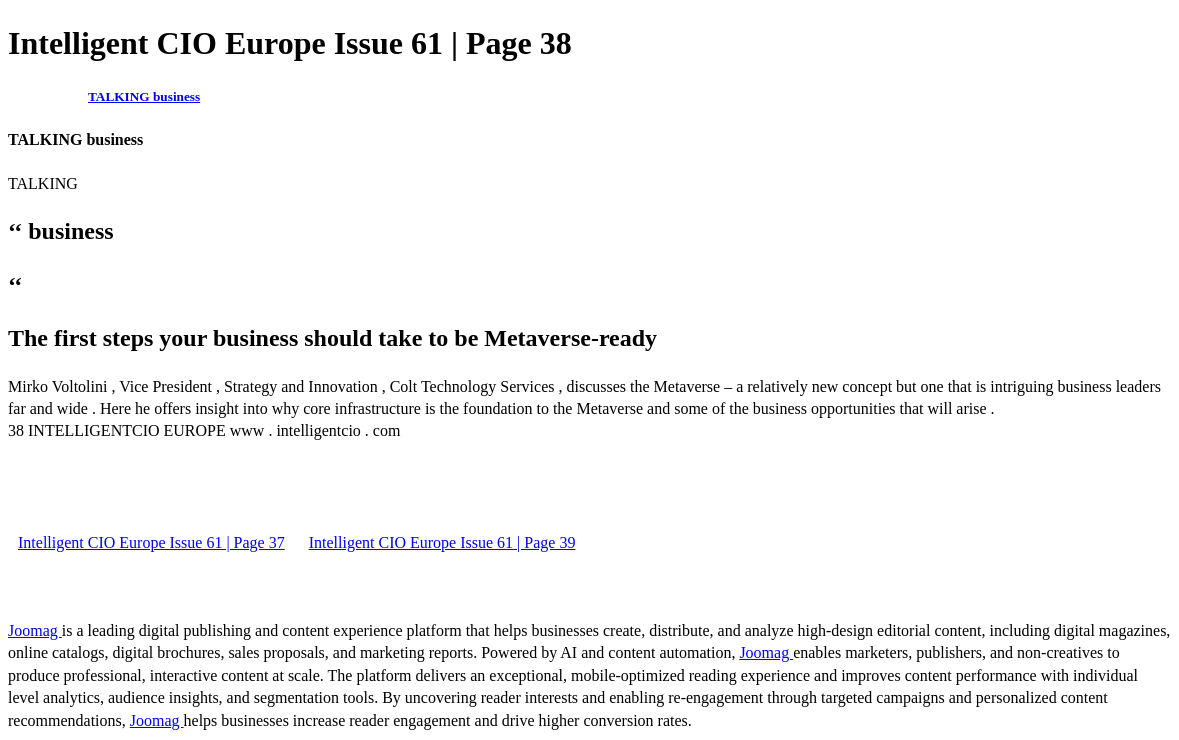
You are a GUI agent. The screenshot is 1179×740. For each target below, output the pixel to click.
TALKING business (144, 96)
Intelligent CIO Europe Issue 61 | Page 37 (151, 542)
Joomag (35, 630)
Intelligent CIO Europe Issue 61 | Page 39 (442, 542)
